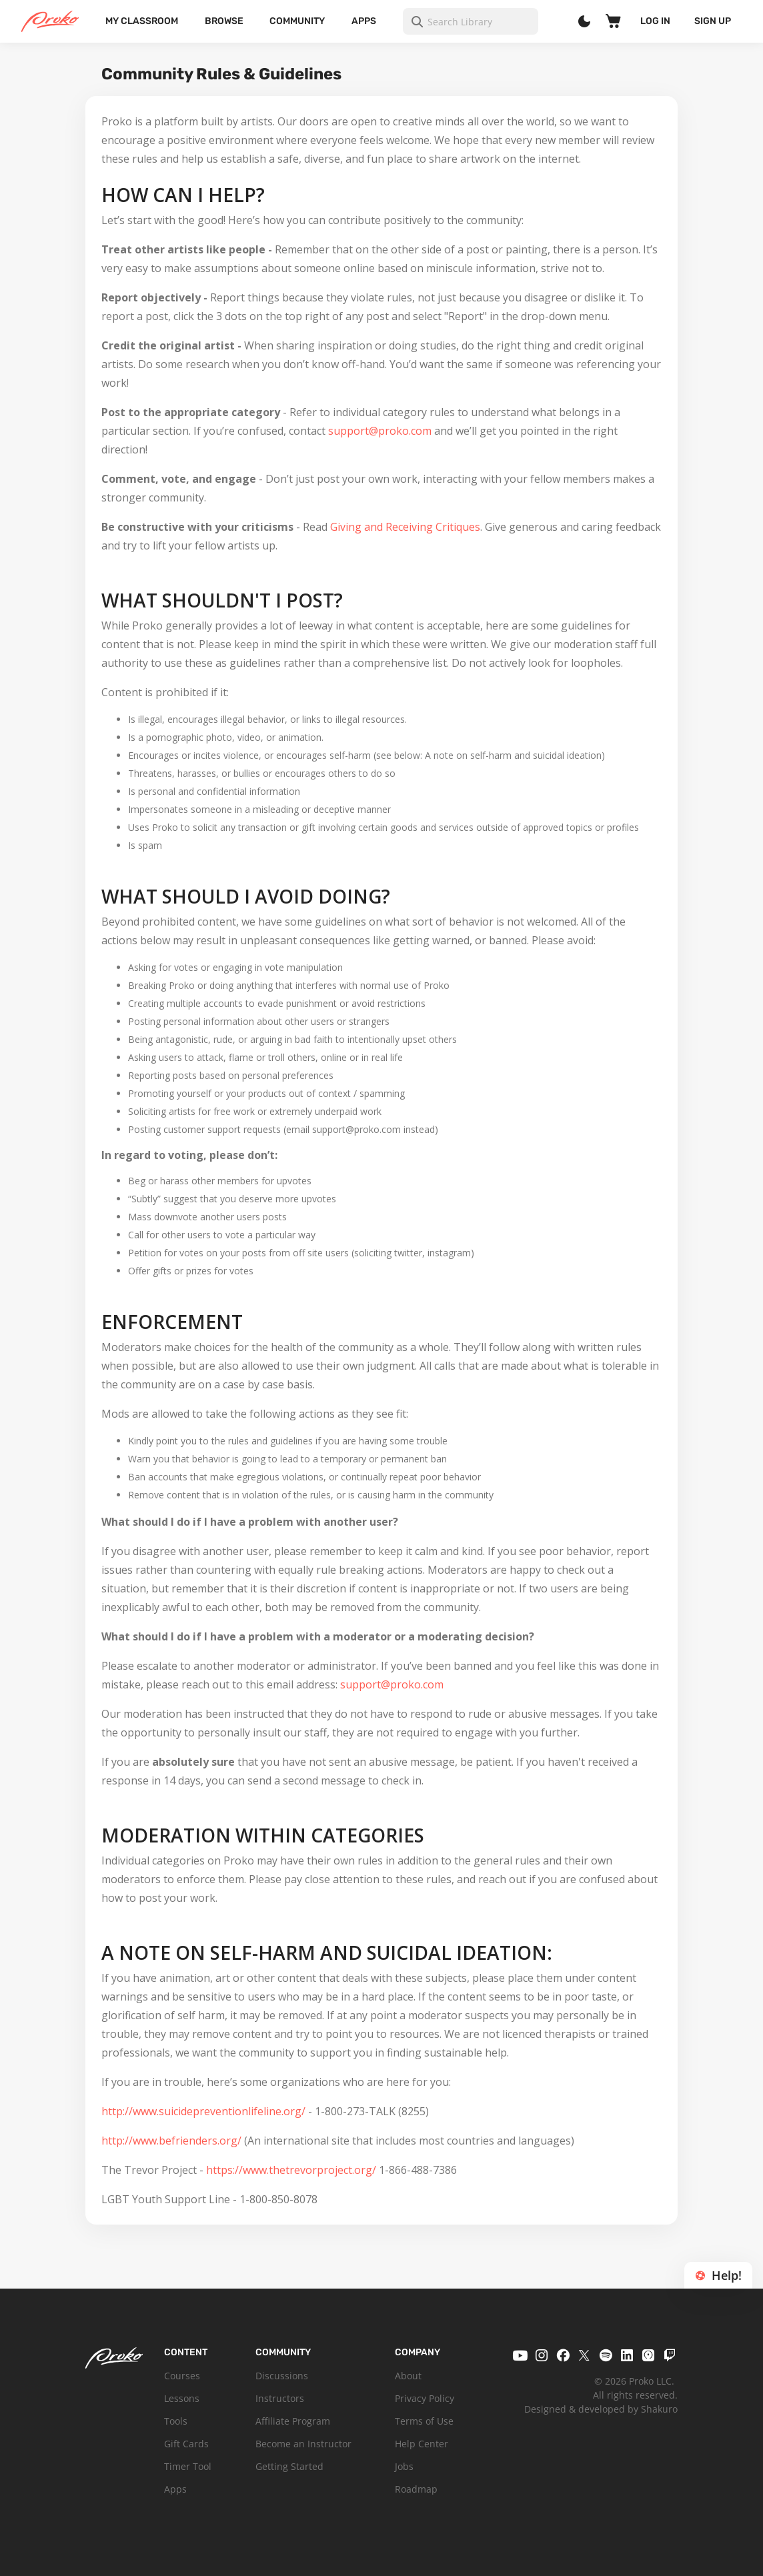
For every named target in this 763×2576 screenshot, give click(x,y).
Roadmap (416, 2489)
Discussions (281, 2375)
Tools (175, 2421)
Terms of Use (424, 2421)
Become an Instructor (303, 2443)
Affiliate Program (292, 2421)
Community (297, 21)
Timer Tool (187, 2466)
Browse (224, 21)
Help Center (421, 2443)
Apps (363, 21)
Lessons (181, 2398)
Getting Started (289, 2466)
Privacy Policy (424, 2398)
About (408, 2375)
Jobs (404, 2466)
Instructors (279, 2398)
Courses (182, 2375)
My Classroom (141, 21)
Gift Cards (186, 2443)
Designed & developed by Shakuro (601, 2409)
